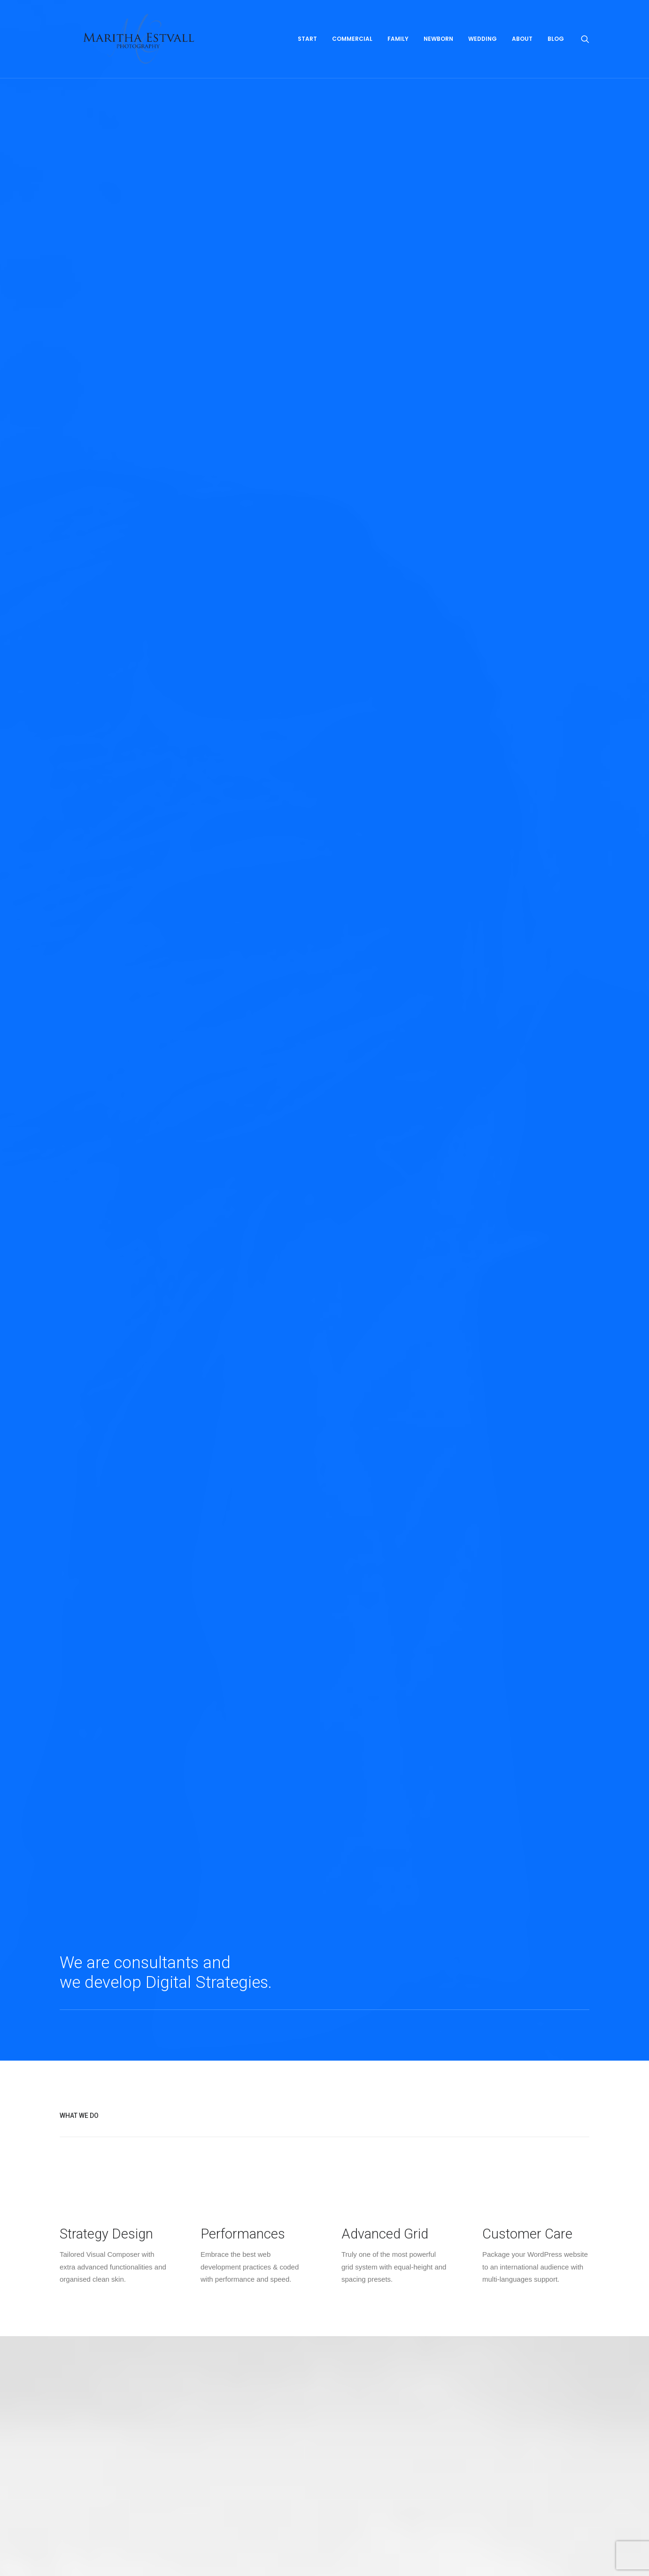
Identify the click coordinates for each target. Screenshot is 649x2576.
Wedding (482, 55)
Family (398, 55)
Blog (556, 55)
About (522, 55)
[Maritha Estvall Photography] (158, 55)
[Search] (585, 55)
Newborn (438, 55)
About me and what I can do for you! (107, 2227)
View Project (105, 1286)
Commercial (352, 55)
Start (307, 55)
